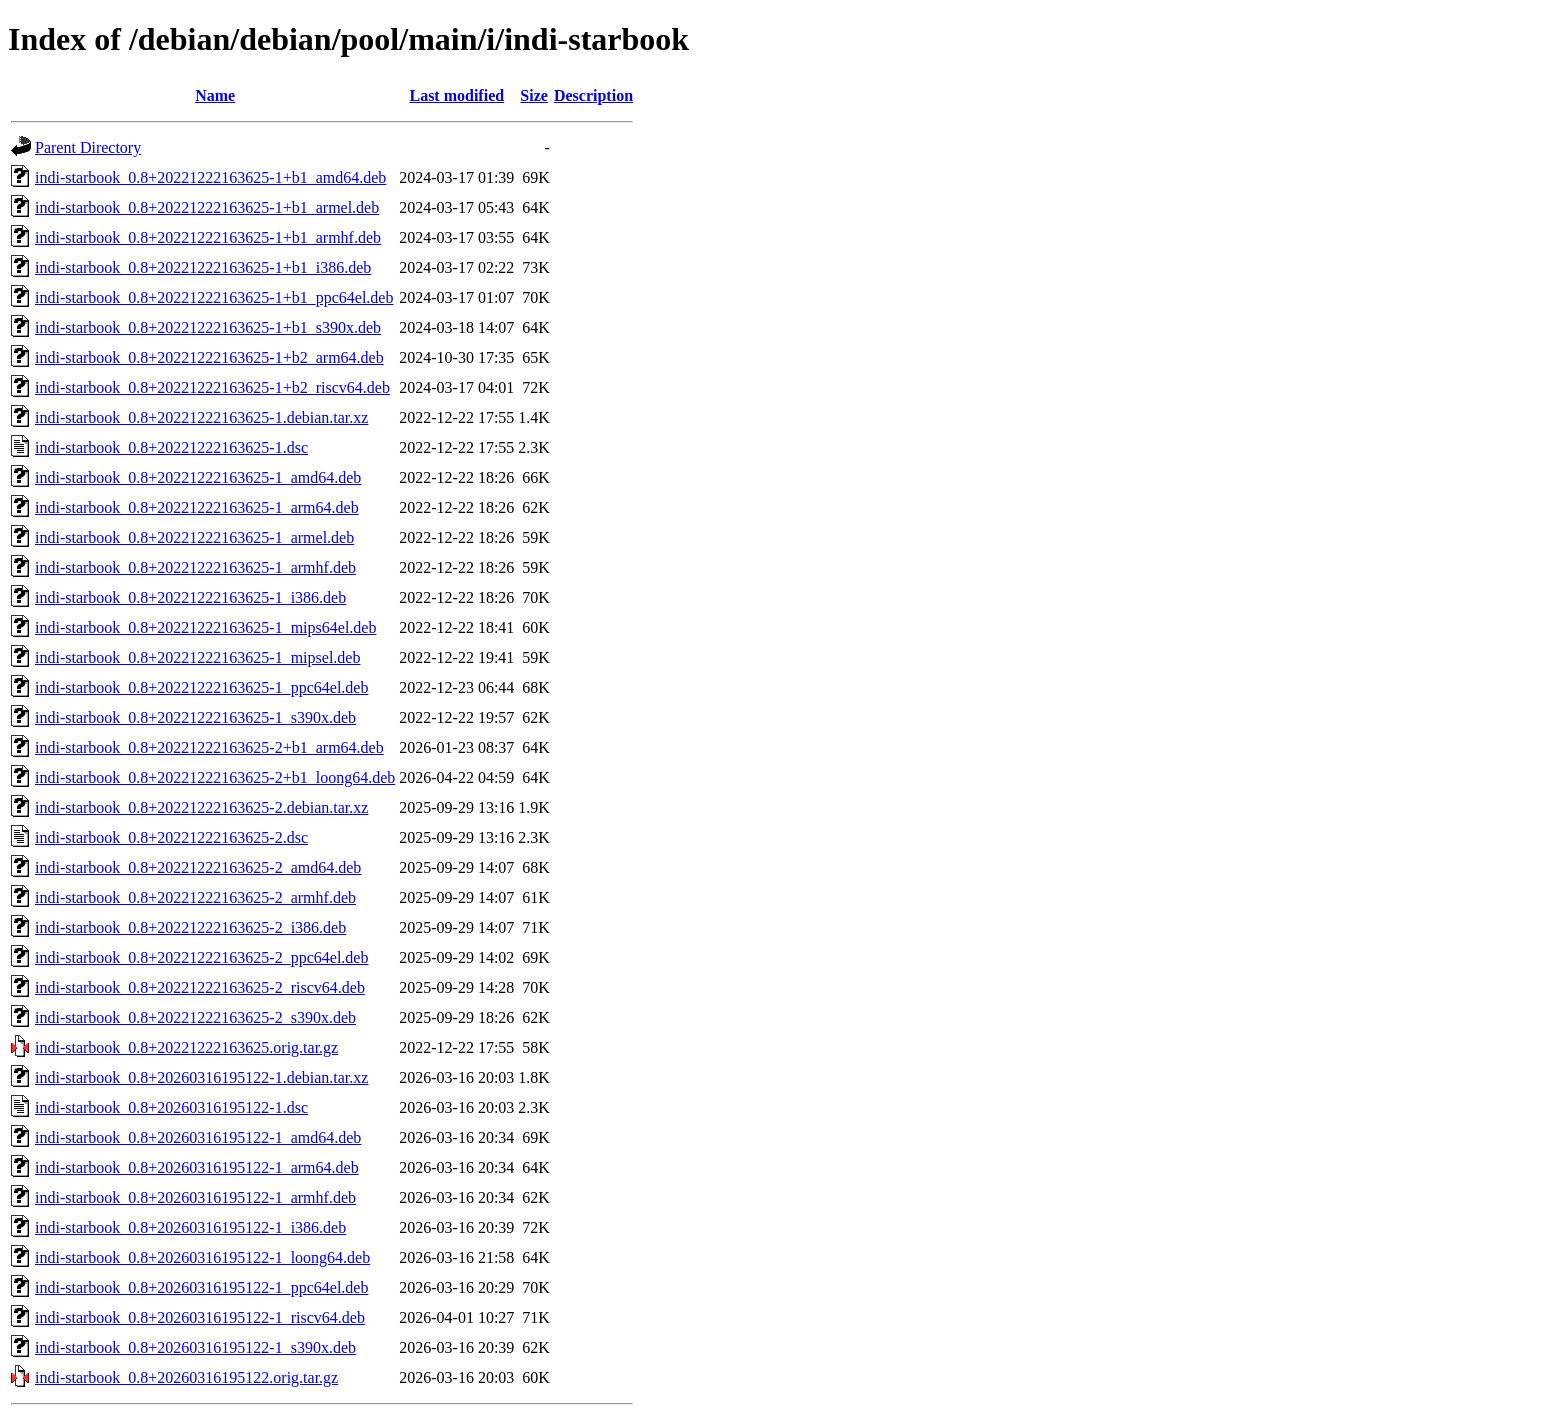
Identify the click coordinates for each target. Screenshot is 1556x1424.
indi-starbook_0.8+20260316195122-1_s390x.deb (195, 1347)
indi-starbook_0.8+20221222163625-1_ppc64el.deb (201, 687)
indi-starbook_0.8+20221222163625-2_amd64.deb (198, 867)
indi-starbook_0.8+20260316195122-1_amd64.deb (198, 1137)
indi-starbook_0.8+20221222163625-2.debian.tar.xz (201, 807)
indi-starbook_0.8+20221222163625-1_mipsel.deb (197, 657)
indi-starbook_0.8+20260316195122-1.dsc (171, 1107)
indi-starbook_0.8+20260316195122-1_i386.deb (190, 1227)
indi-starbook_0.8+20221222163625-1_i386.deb (190, 597)
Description (593, 95)
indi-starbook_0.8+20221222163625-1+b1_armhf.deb (208, 237)
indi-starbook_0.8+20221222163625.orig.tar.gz (186, 1047)
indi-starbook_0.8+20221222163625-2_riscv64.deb (200, 987)
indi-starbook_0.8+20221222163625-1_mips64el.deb (205, 627)
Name (215, 95)
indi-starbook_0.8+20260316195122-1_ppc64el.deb (201, 1287)
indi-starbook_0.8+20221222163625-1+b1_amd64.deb (210, 177)
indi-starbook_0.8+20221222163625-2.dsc (171, 837)
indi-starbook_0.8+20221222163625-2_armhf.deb (195, 897)
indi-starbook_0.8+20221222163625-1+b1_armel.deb (207, 207)
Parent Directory (88, 147)
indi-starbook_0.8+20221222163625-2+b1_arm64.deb (209, 747)
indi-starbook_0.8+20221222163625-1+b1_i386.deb (203, 267)
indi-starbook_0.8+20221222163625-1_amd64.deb (198, 477)
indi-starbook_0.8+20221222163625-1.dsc (171, 447)
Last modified (456, 95)
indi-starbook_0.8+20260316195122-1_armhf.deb (195, 1197)
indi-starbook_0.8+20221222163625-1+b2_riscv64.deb (212, 387)
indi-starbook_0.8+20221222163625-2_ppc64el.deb (201, 957)
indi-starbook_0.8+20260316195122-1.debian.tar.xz (201, 1077)
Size (534, 95)
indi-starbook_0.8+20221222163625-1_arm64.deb (197, 507)
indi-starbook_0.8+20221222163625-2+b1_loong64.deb (215, 777)
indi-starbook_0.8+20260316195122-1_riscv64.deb (200, 1317)
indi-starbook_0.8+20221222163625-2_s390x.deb (195, 1017)
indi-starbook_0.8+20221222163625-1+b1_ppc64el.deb (214, 297)
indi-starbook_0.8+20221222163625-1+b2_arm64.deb (209, 357)
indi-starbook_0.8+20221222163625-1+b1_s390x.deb (208, 327)
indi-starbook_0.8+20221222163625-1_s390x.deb (195, 717)
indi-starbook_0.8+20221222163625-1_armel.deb (194, 537)
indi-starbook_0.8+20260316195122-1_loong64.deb (202, 1257)
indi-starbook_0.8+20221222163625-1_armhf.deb (195, 567)
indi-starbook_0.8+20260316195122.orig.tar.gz (186, 1377)
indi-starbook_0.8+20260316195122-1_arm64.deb (197, 1167)
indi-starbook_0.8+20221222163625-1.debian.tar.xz (201, 417)
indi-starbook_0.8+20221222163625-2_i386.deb (190, 927)
